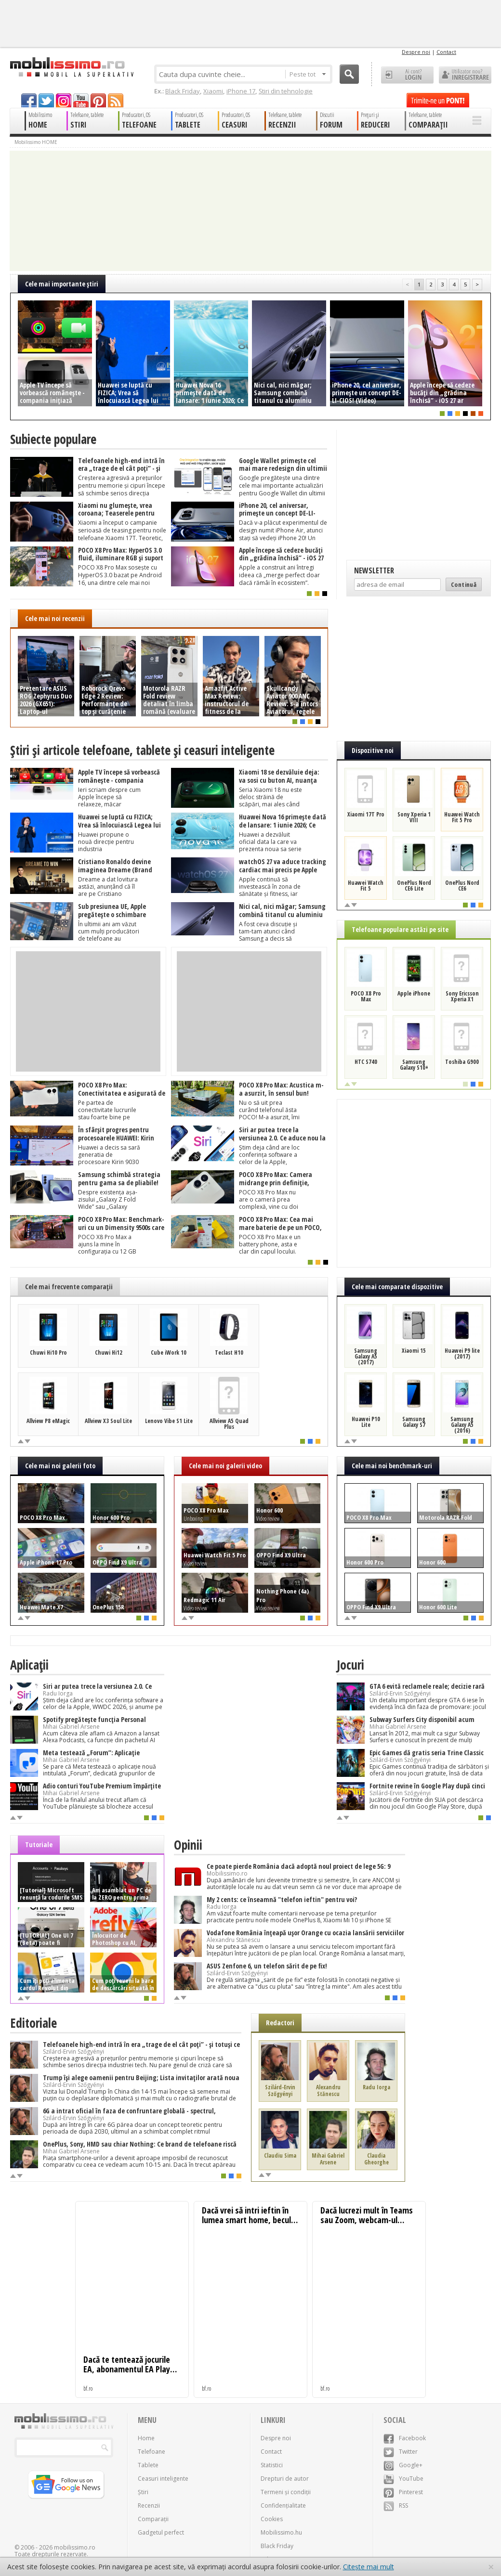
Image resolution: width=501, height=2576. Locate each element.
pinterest (98, 100)
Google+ (402, 2465)
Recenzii (149, 2505)
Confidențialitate (283, 2505)
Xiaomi (213, 91)
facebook (29, 100)
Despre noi (416, 51)
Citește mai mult (368, 2566)
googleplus (63, 100)
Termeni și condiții (286, 2492)
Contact (446, 51)
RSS (395, 2505)
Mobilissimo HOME (35, 142)
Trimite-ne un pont (438, 100)
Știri (143, 2492)
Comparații (153, 2519)
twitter (46, 100)
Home (146, 2438)
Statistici (272, 2465)
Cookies (272, 2519)
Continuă (463, 584)
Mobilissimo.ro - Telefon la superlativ (71, 67)
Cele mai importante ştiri (61, 283)
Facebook (404, 2438)
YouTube (403, 2478)
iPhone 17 (240, 91)
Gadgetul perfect (161, 2532)
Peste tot (308, 74)
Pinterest (403, 2492)
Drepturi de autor (285, 2478)
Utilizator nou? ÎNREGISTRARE (465, 75)
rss (115, 100)
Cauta (349, 74)
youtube (81, 100)
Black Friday (182, 91)
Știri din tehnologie (286, 91)
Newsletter (374, 570)
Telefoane (151, 2451)
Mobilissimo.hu (281, 2532)
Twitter (400, 2451)
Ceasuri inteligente (163, 2478)
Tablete (148, 2465)
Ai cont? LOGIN (407, 75)
